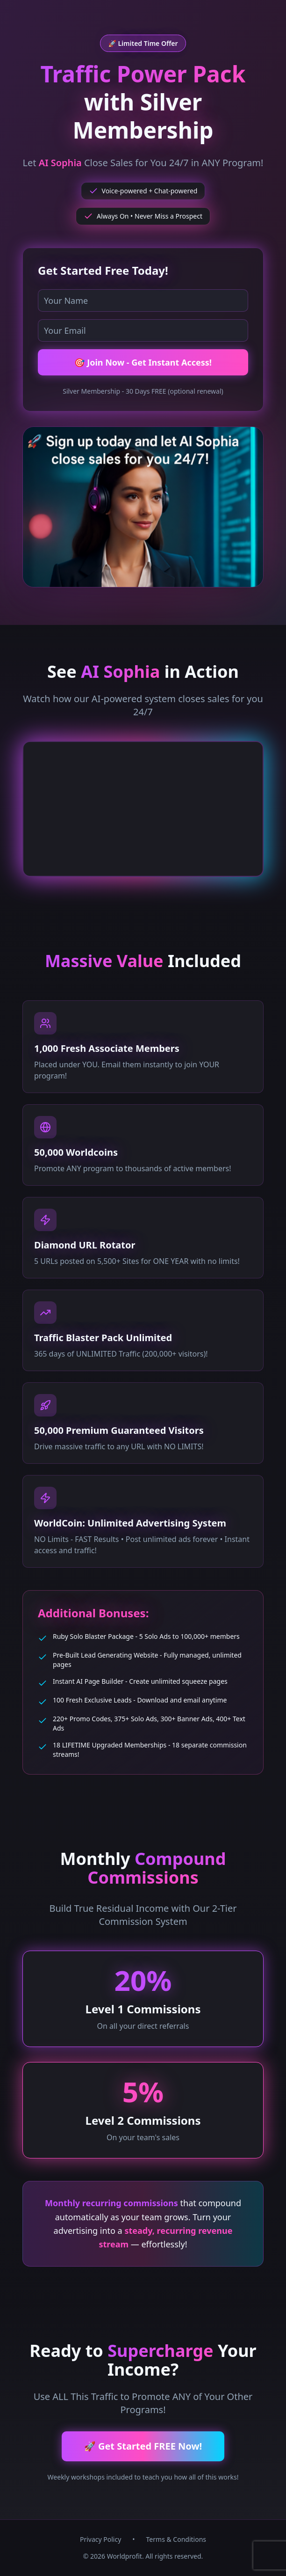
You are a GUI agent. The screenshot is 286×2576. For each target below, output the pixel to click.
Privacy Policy (100, 2539)
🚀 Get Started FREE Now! (143, 2446)
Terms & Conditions (176, 2539)
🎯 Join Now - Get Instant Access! (143, 362)
